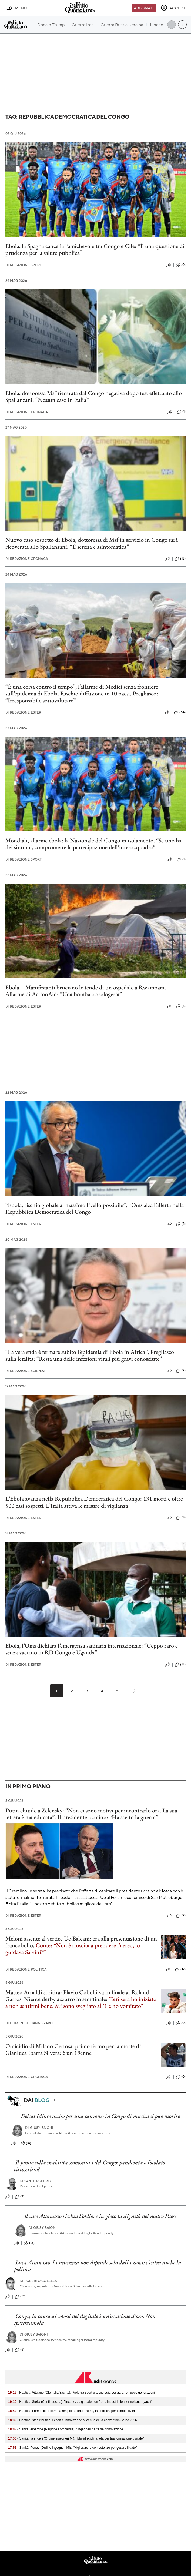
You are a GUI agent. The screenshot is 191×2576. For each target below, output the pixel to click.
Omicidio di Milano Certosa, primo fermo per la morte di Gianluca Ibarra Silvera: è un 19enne (73, 2049)
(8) (181, 1518)
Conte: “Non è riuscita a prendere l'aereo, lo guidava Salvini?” (72, 1948)
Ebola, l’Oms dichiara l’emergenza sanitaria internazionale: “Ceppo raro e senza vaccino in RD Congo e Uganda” (91, 1649)
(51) (20, 2296)
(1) (181, 412)
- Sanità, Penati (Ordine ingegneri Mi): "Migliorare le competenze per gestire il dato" (72, 2448)
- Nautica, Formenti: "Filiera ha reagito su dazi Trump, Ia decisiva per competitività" (72, 2411)
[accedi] (173, 8)
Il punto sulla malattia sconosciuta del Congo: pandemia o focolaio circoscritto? (89, 2166)
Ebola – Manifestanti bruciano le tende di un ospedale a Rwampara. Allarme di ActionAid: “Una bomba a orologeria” (85, 990)
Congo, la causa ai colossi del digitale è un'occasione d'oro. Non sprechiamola (84, 2319)
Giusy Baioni (39, 2128)
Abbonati (143, 7)
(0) (181, 265)
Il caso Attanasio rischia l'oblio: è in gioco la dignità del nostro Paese (100, 2216)
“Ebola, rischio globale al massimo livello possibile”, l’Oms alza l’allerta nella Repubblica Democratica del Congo (94, 1208)
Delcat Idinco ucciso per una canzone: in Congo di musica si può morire (100, 2116)
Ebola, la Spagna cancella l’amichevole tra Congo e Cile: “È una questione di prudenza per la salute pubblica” (95, 249)
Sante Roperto (36, 2181)
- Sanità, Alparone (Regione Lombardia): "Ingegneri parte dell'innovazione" (66, 2429)
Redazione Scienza (25, 1371)
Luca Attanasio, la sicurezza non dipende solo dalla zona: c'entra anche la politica (97, 2266)
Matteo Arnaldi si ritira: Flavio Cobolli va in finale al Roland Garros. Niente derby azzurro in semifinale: (77, 1995)
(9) (181, 1915)
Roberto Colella (38, 2281)
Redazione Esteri (23, 712)
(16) (26, 2143)
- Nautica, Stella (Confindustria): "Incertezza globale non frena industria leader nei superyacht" (80, 2402)
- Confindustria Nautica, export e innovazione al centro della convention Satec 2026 (72, 2420)
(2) (181, 1371)
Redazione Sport (23, 265)
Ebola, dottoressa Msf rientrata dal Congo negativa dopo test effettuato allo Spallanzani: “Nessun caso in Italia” (93, 396)
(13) (180, 559)
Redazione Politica (25, 1969)
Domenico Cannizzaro (29, 2023)
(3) (19, 2196)
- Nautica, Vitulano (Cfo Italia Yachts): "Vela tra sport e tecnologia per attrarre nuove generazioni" (82, 2392)
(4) (181, 1006)
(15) (29, 2243)
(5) (181, 1224)
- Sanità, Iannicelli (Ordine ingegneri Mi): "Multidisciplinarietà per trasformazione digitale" (76, 2438)
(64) (180, 712)
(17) (180, 1969)
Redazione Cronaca (26, 412)
